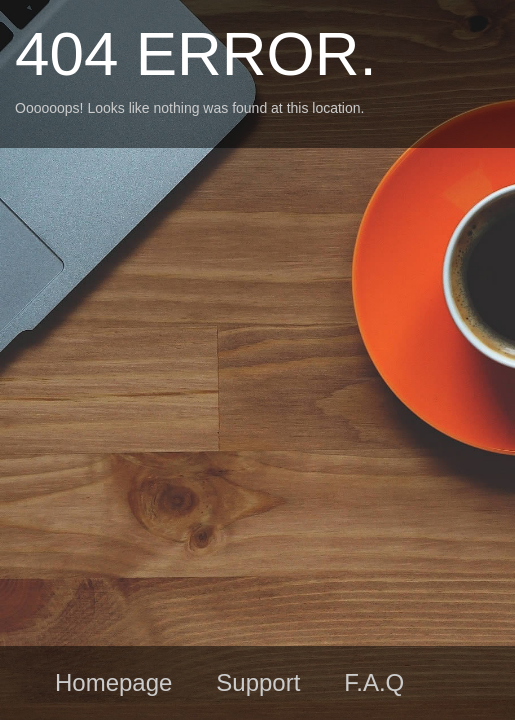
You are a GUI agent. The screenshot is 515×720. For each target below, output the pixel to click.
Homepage (113, 682)
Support (258, 682)
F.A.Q (374, 682)
